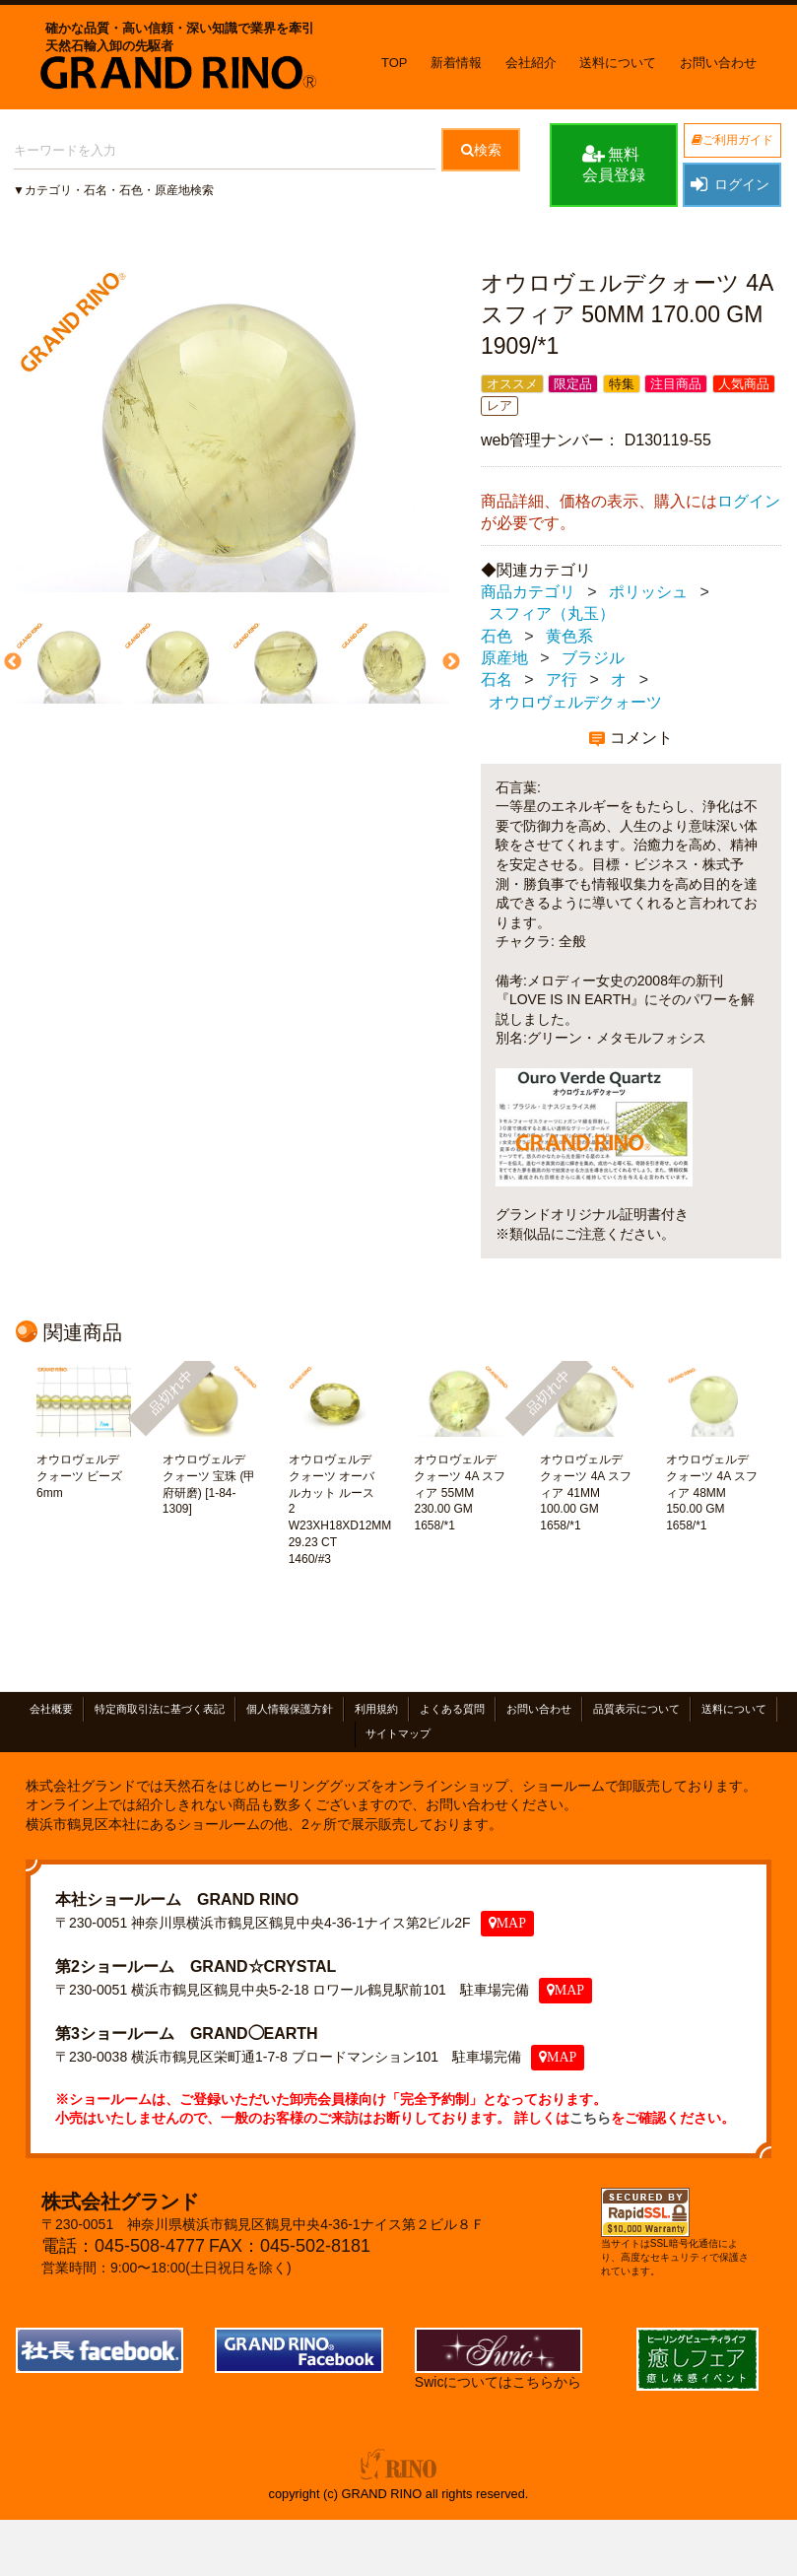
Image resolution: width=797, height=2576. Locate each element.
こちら (590, 2118)
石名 (496, 680)
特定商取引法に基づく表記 (160, 1709)
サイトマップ (398, 1733)
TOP (394, 62)
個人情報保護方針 (289, 1709)
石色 (496, 636)
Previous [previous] (11, 663)
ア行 (561, 680)
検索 (481, 150)
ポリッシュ (648, 591)
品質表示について (636, 1709)
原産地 (504, 657)
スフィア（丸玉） (552, 614)
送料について (617, 62)
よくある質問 (452, 1709)
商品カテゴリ (528, 591)
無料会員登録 (613, 163)
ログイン (729, 184)
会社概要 (51, 1709)
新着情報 (456, 62)
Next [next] (449, 663)
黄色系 (569, 636)
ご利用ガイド (732, 140)
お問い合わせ (718, 62)
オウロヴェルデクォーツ (575, 702)
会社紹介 (531, 62)
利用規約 (376, 1709)
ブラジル (593, 657)
